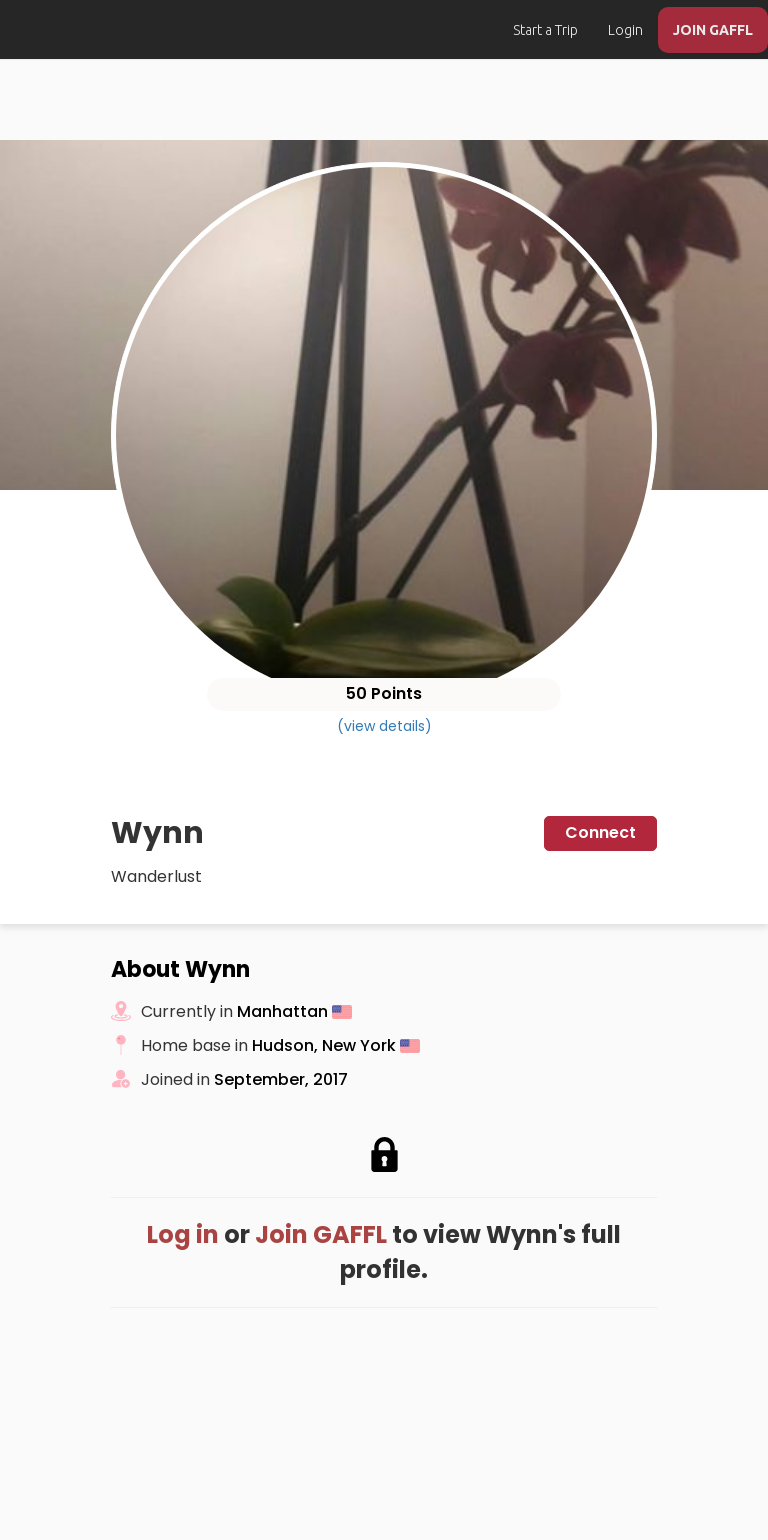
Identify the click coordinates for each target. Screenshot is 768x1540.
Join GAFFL (321, 1234)
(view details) (384, 726)
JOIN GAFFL (713, 30)
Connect (600, 832)
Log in (183, 1234)
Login (625, 30)
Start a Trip (545, 30)
